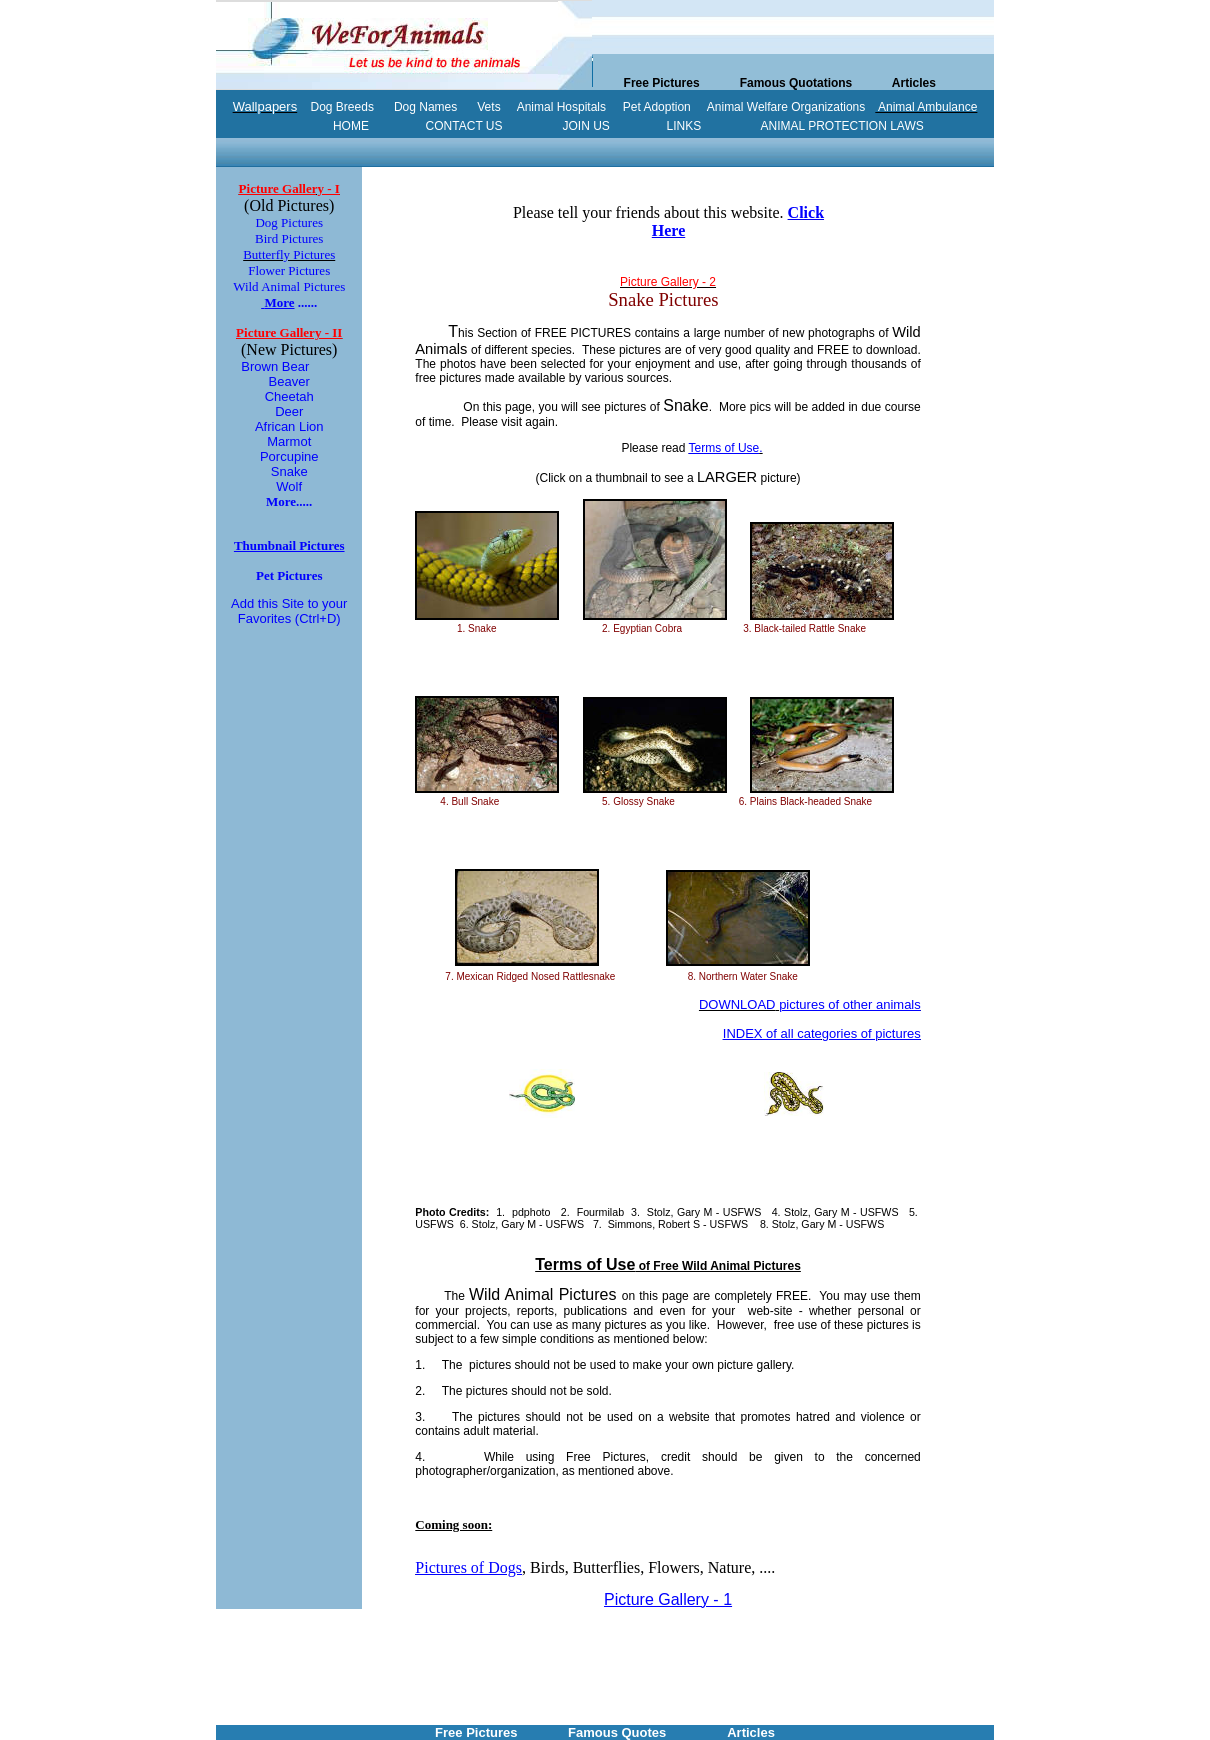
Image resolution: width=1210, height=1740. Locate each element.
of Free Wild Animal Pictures (668, 1266)
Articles (914, 83)
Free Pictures (662, 83)
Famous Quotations (796, 83)
